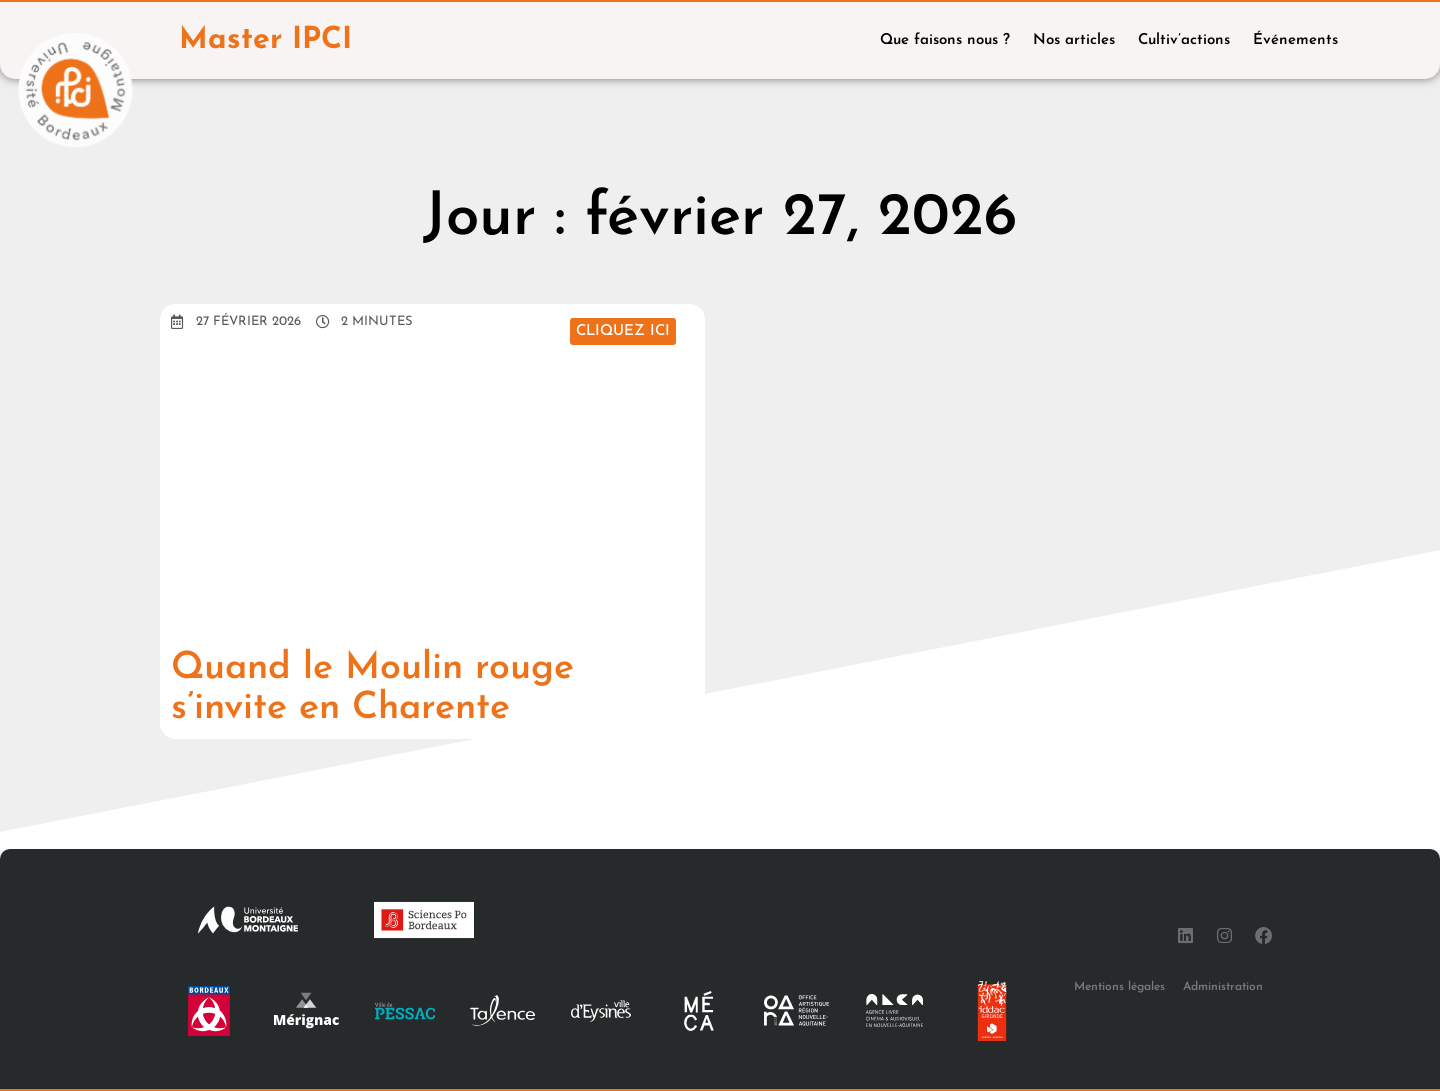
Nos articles (1074, 40)
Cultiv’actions (1184, 40)
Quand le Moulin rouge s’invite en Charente (386, 688)
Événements (1295, 40)
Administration (1223, 987)
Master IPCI (267, 40)
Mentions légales (1119, 987)
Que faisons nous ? (945, 40)
